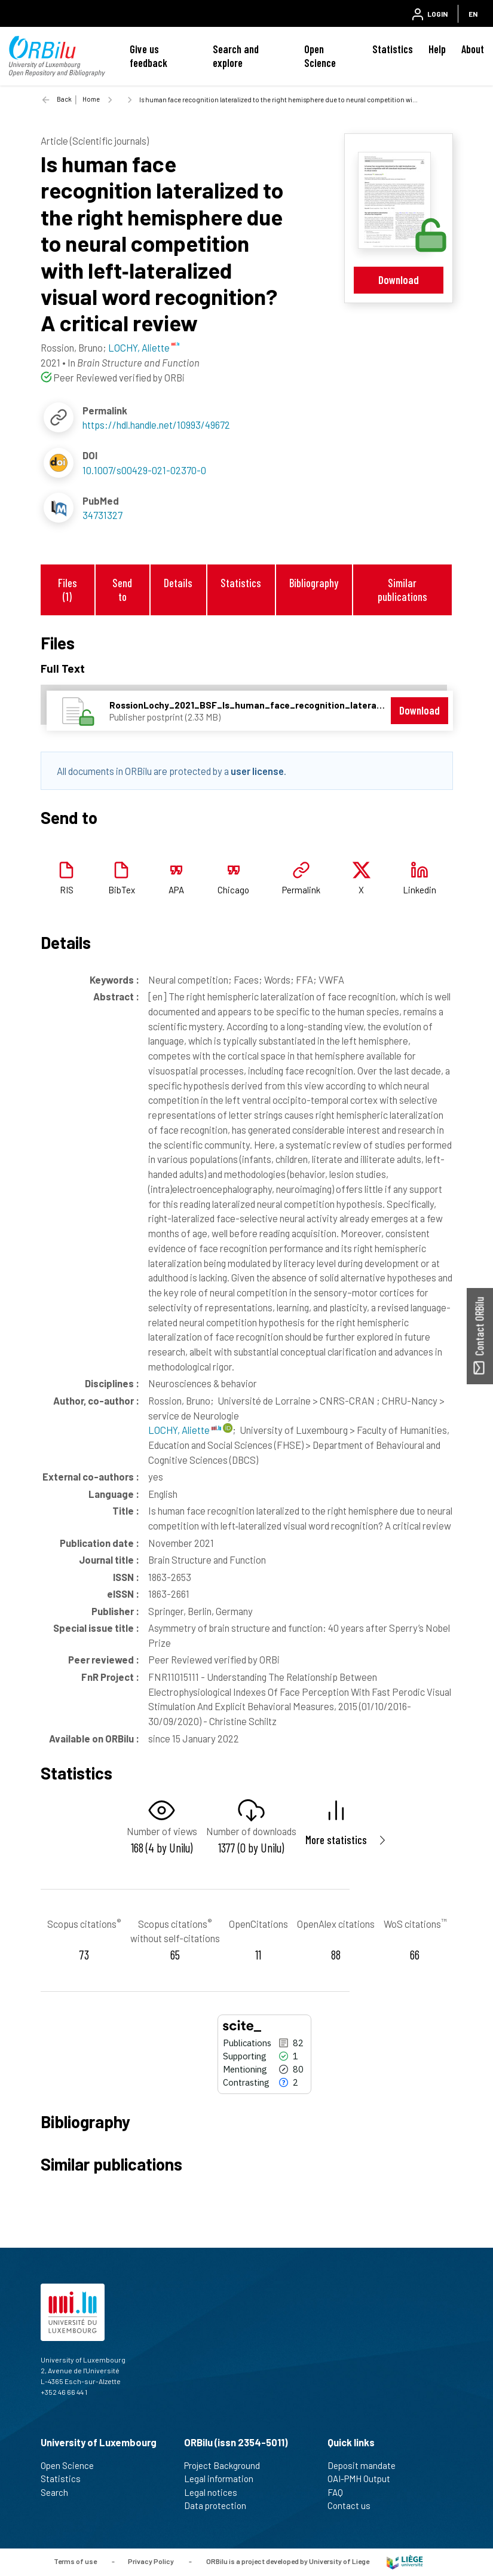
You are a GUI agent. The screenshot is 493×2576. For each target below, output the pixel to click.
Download (398, 279)
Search (59, 2492)
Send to (122, 589)
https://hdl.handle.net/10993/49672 (156, 425)
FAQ (340, 2492)
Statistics (392, 49)
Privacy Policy (151, 2561)
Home (91, 99)
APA (176, 889)
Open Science (320, 55)
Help (437, 49)
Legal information (224, 2478)
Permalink (301, 889)
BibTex (121, 889)
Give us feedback (148, 55)
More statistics (336, 1839)
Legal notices (215, 2492)
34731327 (102, 515)
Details (178, 583)
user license (257, 771)
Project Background (227, 2465)
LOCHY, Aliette (184, 1430)
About (472, 49)
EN (472, 14)
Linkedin (419, 889)
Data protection (220, 2505)
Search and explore (236, 55)
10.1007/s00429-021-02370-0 (144, 470)
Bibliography (313, 583)
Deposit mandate (366, 2465)
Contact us (354, 2505)
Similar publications (402, 589)
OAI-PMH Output (363, 2478)
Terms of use (75, 2561)
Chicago (233, 889)
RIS (67, 889)
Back (64, 99)
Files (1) (67, 589)
